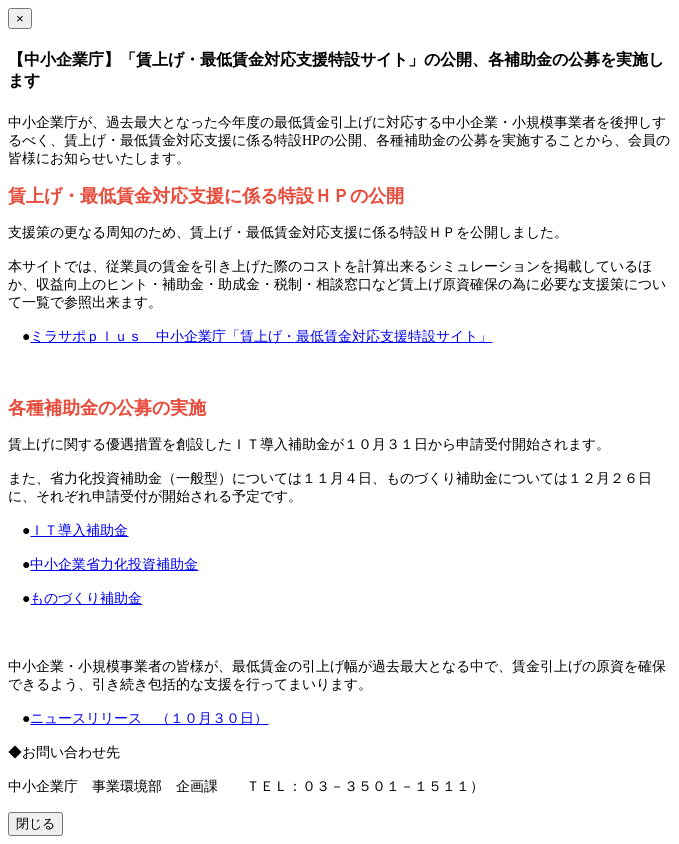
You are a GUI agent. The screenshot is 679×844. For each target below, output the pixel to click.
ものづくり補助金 (86, 598)
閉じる (35, 823)
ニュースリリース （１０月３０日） (149, 718)
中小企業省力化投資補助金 (114, 564)
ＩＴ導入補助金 (79, 530)
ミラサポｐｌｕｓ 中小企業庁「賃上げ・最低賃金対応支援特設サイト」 (261, 336)
